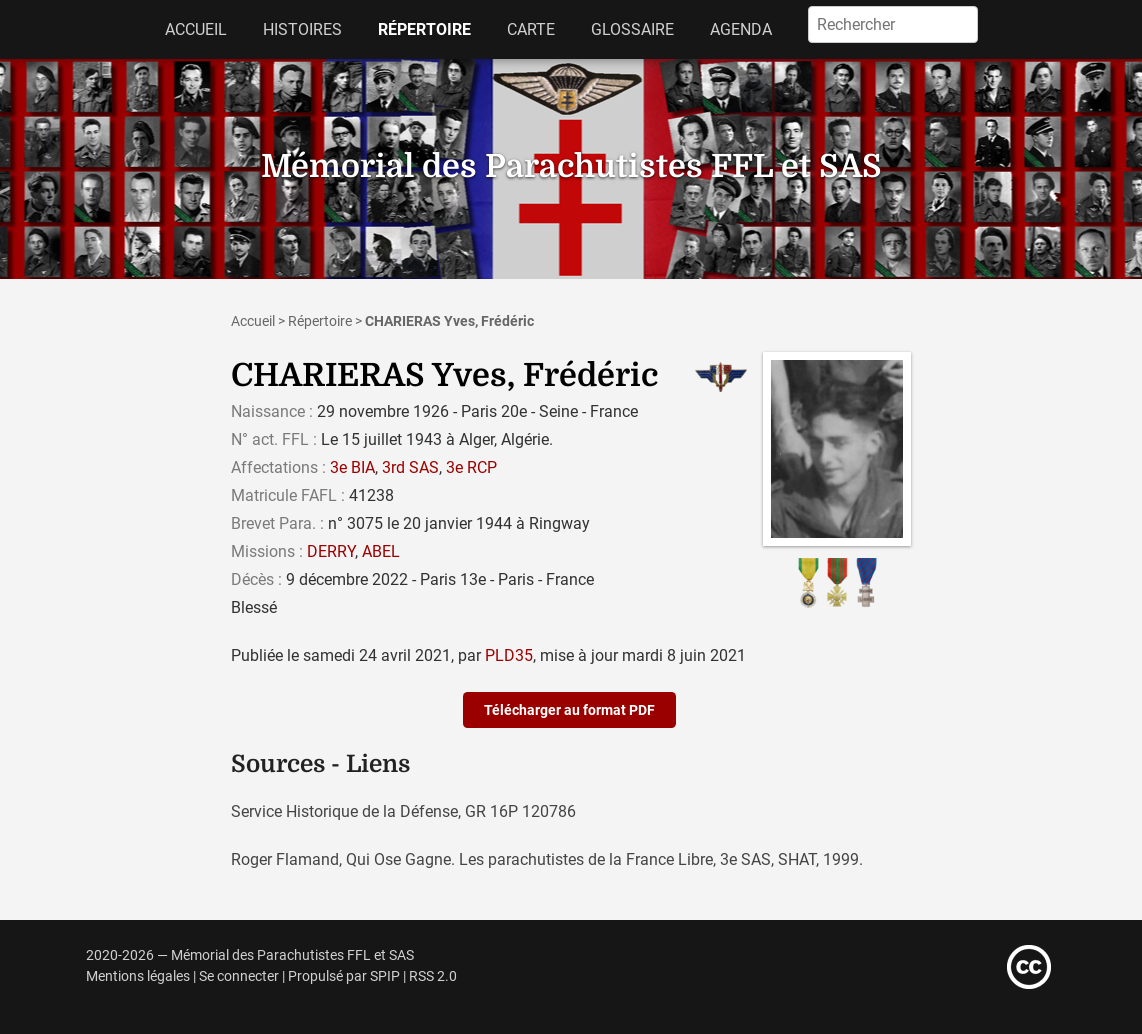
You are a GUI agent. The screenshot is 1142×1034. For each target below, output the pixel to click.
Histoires (302, 29)
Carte (531, 29)
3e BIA (352, 467)
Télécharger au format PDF (569, 710)
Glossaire (632, 29)
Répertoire (424, 29)
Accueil (196, 29)
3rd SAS (410, 467)
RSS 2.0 (433, 976)
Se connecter (239, 976)
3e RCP (471, 467)
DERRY (331, 551)
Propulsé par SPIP (344, 976)
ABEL (381, 551)
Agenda (741, 29)
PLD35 (509, 655)
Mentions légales (138, 976)
